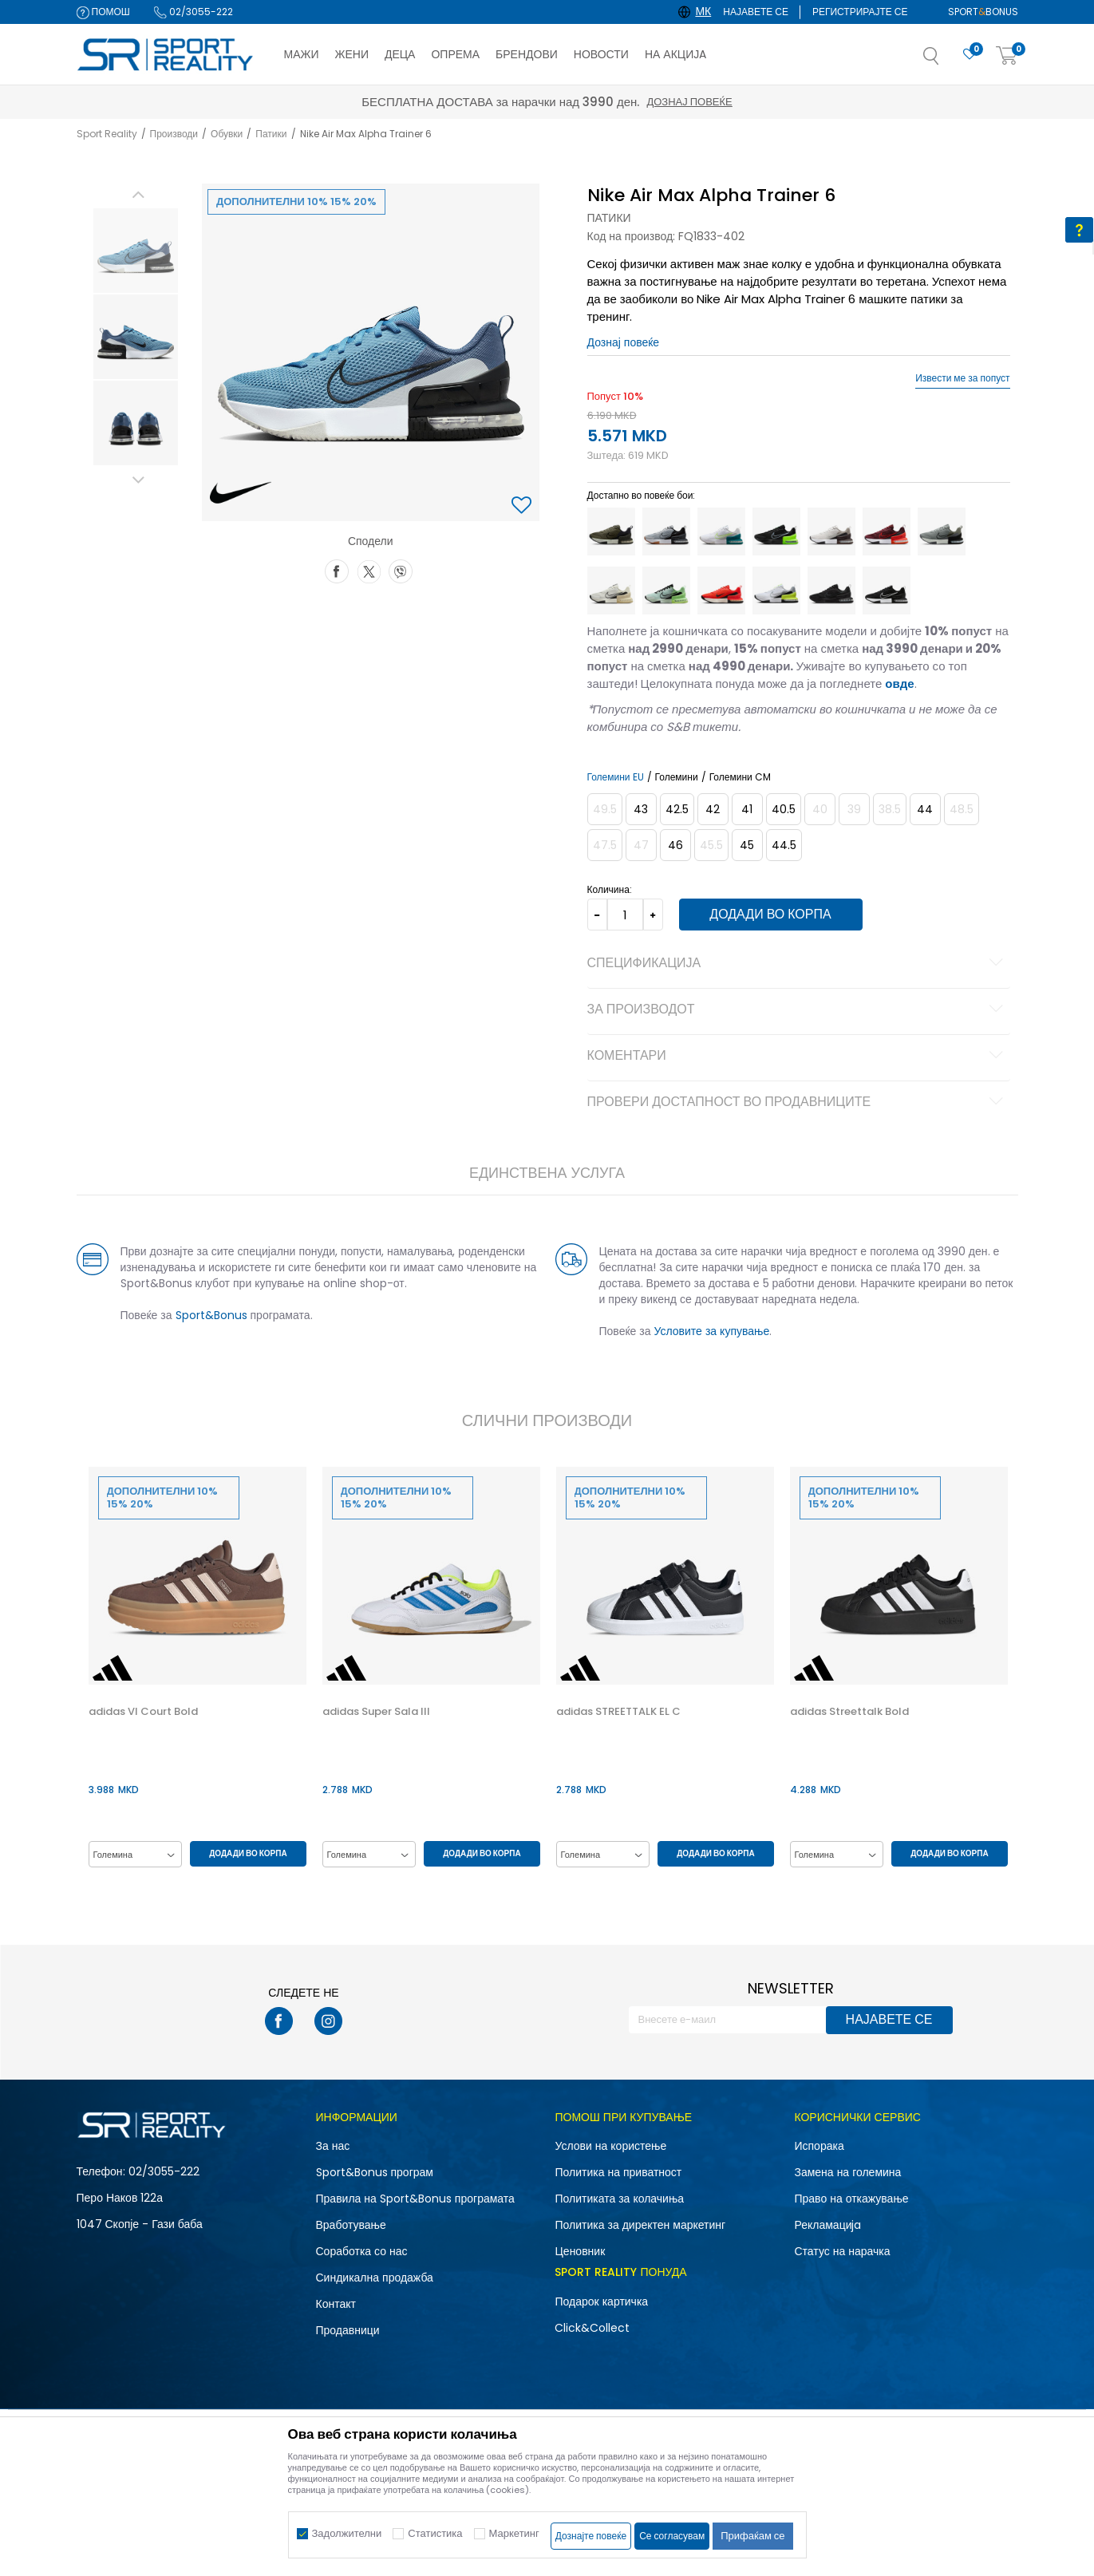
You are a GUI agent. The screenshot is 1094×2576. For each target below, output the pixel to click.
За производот (797, 1010)
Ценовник (580, 2251)
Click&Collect (592, 2328)
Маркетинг (514, 2533)
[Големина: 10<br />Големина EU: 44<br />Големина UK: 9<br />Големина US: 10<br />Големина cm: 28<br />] (925, 809)
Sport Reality (107, 133)
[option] (136, 250)
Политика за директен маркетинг (640, 2225)
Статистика (435, 2533)
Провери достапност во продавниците (797, 1103)
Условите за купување (712, 1331)
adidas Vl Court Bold (143, 1712)
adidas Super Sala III (376, 1712)
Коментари (797, 1057)
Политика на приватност (618, 2172)
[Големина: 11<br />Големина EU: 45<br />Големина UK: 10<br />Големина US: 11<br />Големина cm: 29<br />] (747, 845)
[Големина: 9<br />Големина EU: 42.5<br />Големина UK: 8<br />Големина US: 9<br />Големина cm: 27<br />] (677, 809)
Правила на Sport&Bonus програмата (415, 2199)
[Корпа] (1007, 56)
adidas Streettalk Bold (849, 1712)
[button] (947, 60)
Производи (174, 133)
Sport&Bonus (211, 1315)
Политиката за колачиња (619, 2199)
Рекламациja (827, 2225)
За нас (333, 2146)
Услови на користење (610, 2146)
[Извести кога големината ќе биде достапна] (604, 809)
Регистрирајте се (860, 11)
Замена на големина (847, 2172)
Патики (270, 133)
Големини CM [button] (740, 777)
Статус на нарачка (842, 2251)
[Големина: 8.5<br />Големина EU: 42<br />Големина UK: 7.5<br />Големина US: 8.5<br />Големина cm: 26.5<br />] (713, 809)
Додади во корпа (770, 914)
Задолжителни (347, 2533)
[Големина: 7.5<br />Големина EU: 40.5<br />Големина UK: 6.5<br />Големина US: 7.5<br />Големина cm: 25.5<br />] (783, 809)
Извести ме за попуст (962, 378)
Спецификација (797, 964)
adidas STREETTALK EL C (618, 1712)
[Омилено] (969, 54)
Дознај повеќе (689, 101)
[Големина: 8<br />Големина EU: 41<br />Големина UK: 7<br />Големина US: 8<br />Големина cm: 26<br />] (747, 809)
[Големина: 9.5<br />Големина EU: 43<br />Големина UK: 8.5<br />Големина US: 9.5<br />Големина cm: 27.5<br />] (641, 809)
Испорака (818, 2146)
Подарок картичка (601, 2301)
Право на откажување (851, 2199)
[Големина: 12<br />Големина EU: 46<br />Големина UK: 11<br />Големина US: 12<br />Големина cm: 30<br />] (675, 845)
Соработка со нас (362, 2251)
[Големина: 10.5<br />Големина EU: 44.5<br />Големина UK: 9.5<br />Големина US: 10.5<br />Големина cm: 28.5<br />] (784, 845)
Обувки (227, 133)
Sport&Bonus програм (374, 2172)
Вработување (351, 2225)
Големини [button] (676, 777)
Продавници (348, 2330)
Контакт (336, 2304)
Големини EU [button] (615, 777)
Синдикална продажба (374, 2278)
